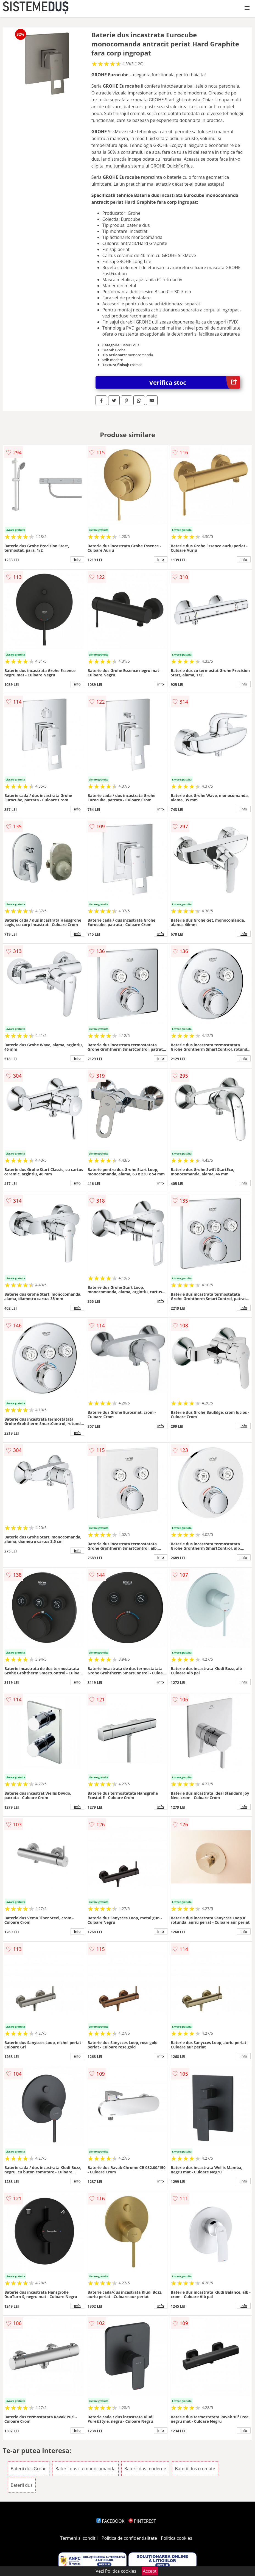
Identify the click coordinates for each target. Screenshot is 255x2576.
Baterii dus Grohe (29, 2469)
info (77, 559)
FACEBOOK (110, 2521)
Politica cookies (176, 2538)
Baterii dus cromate (195, 2469)
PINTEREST (142, 2521)
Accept (150, 2571)
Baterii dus (22, 2485)
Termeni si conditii (79, 2538)
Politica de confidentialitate (129, 2538)
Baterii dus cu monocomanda (85, 2469)
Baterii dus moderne (145, 2469)
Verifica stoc (194, 382)
